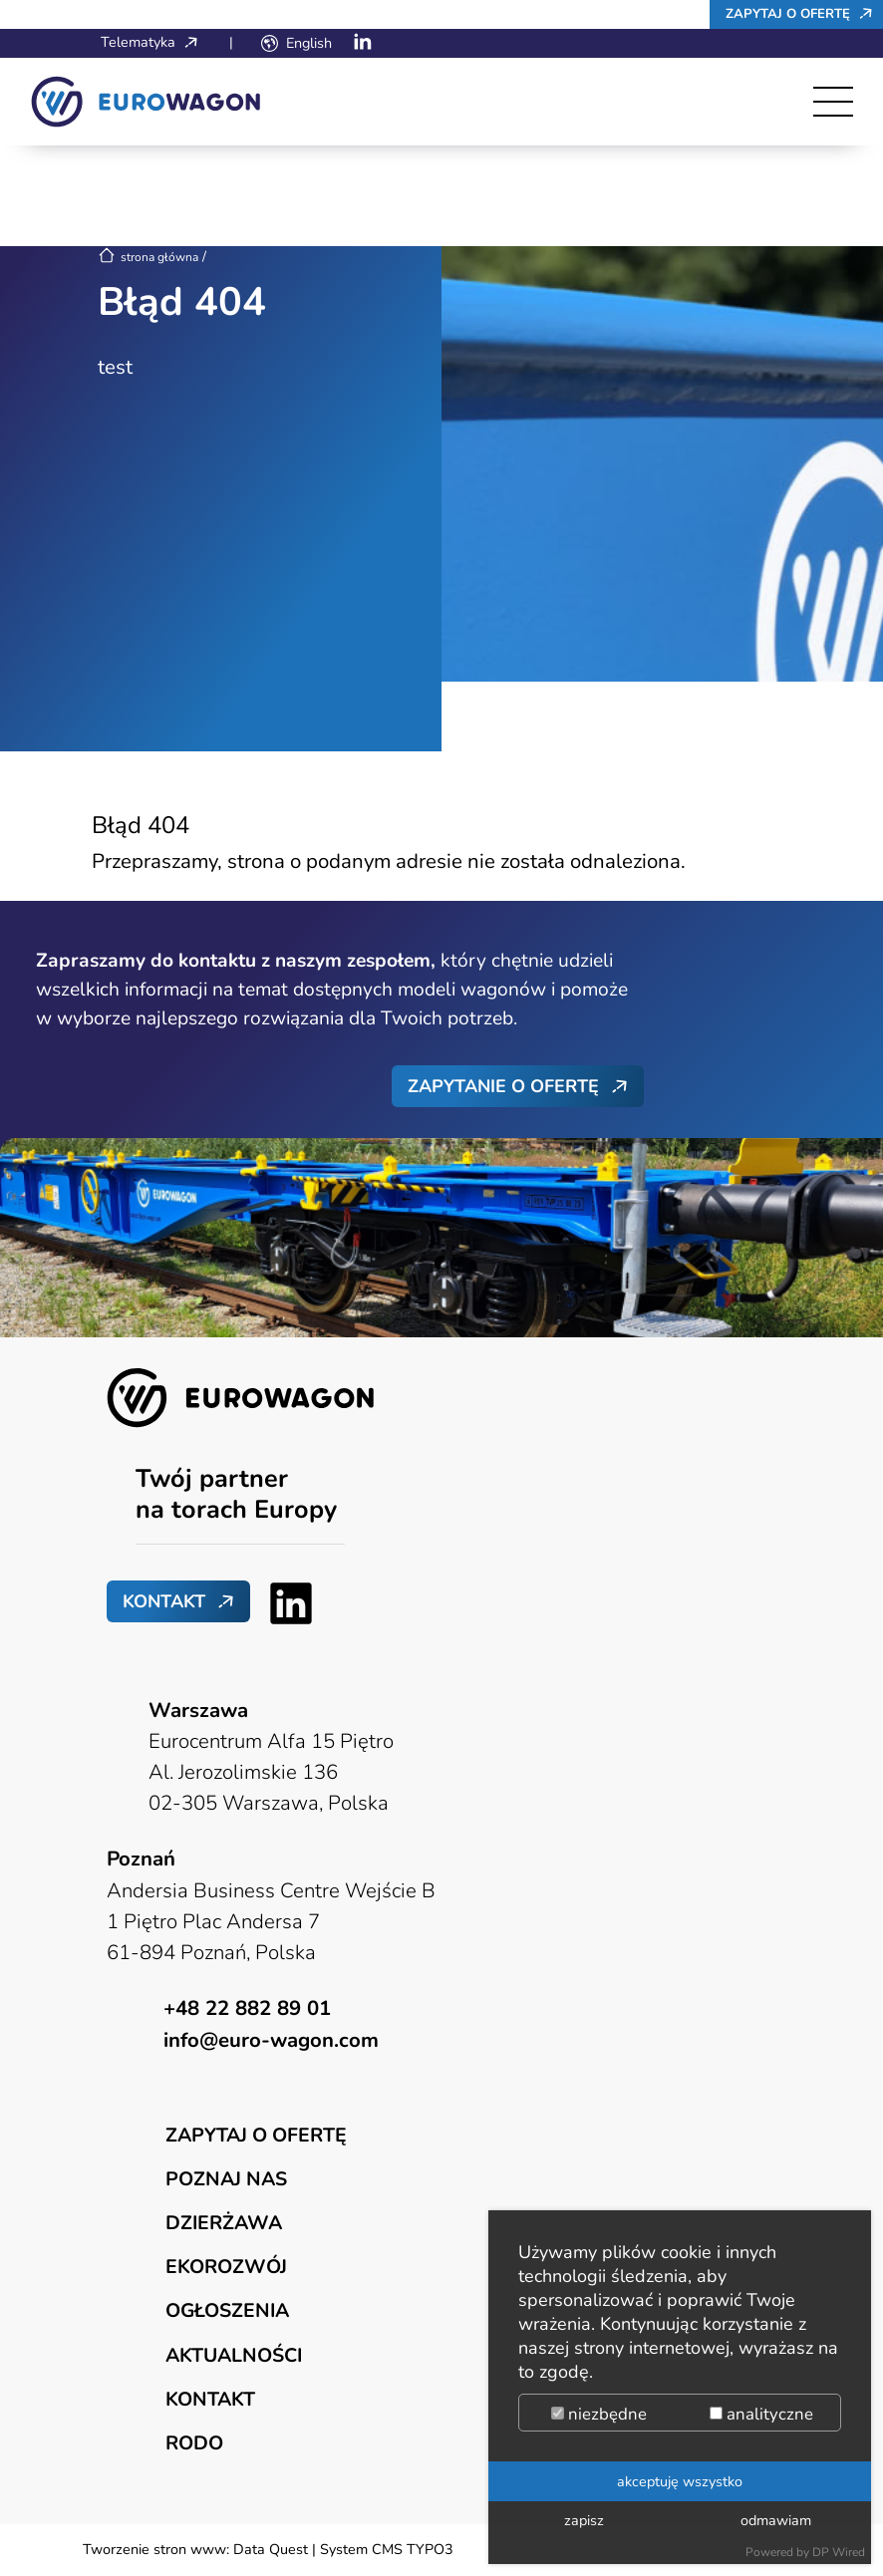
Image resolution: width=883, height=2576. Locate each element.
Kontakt (164, 1601)
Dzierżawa (223, 2222)
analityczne (761, 2414)
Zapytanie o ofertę (503, 1086)
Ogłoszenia (227, 2310)
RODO (194, 2443)
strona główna (148, 257)
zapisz (584, 2520)
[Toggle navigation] (833, 102)
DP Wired (838, 2552)
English (309, 43)
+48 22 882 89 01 (247, 2008)
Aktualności (233, 2355)
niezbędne (599, 2414)
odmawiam (775, 2520)
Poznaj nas (226, 2178)
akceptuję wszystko (679, 2481)
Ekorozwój (226, 2266)
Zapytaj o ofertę (804, 13)
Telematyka (154, 42)
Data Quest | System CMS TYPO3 (343, 2549)
